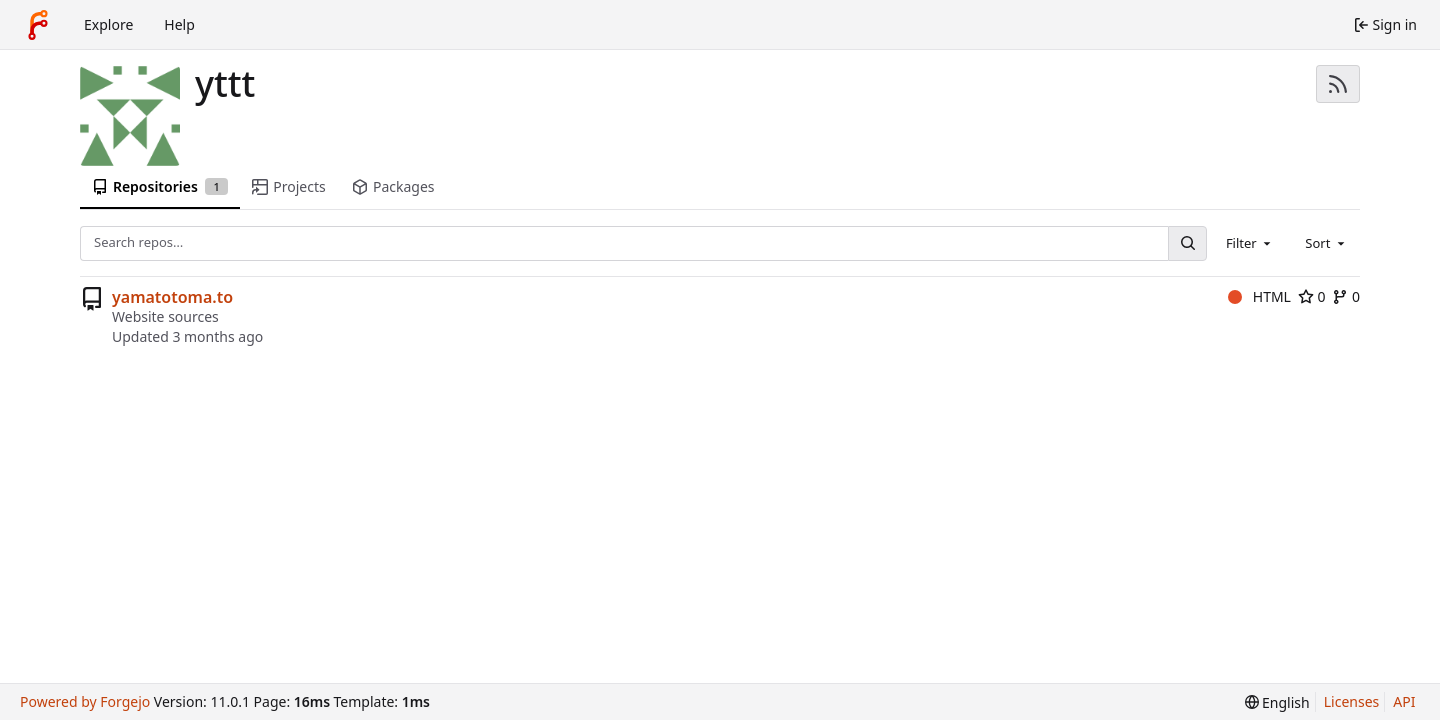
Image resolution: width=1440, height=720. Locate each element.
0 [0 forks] (1346, 296)
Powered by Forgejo (85, 701)
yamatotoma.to (172, 297)
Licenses (1352, 701)
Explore (108, 24)
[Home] (38, 25)
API (1404, 701)
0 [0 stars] (1312, 296)
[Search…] (1187, 243)
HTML (1259, 296)
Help (179, 24)
